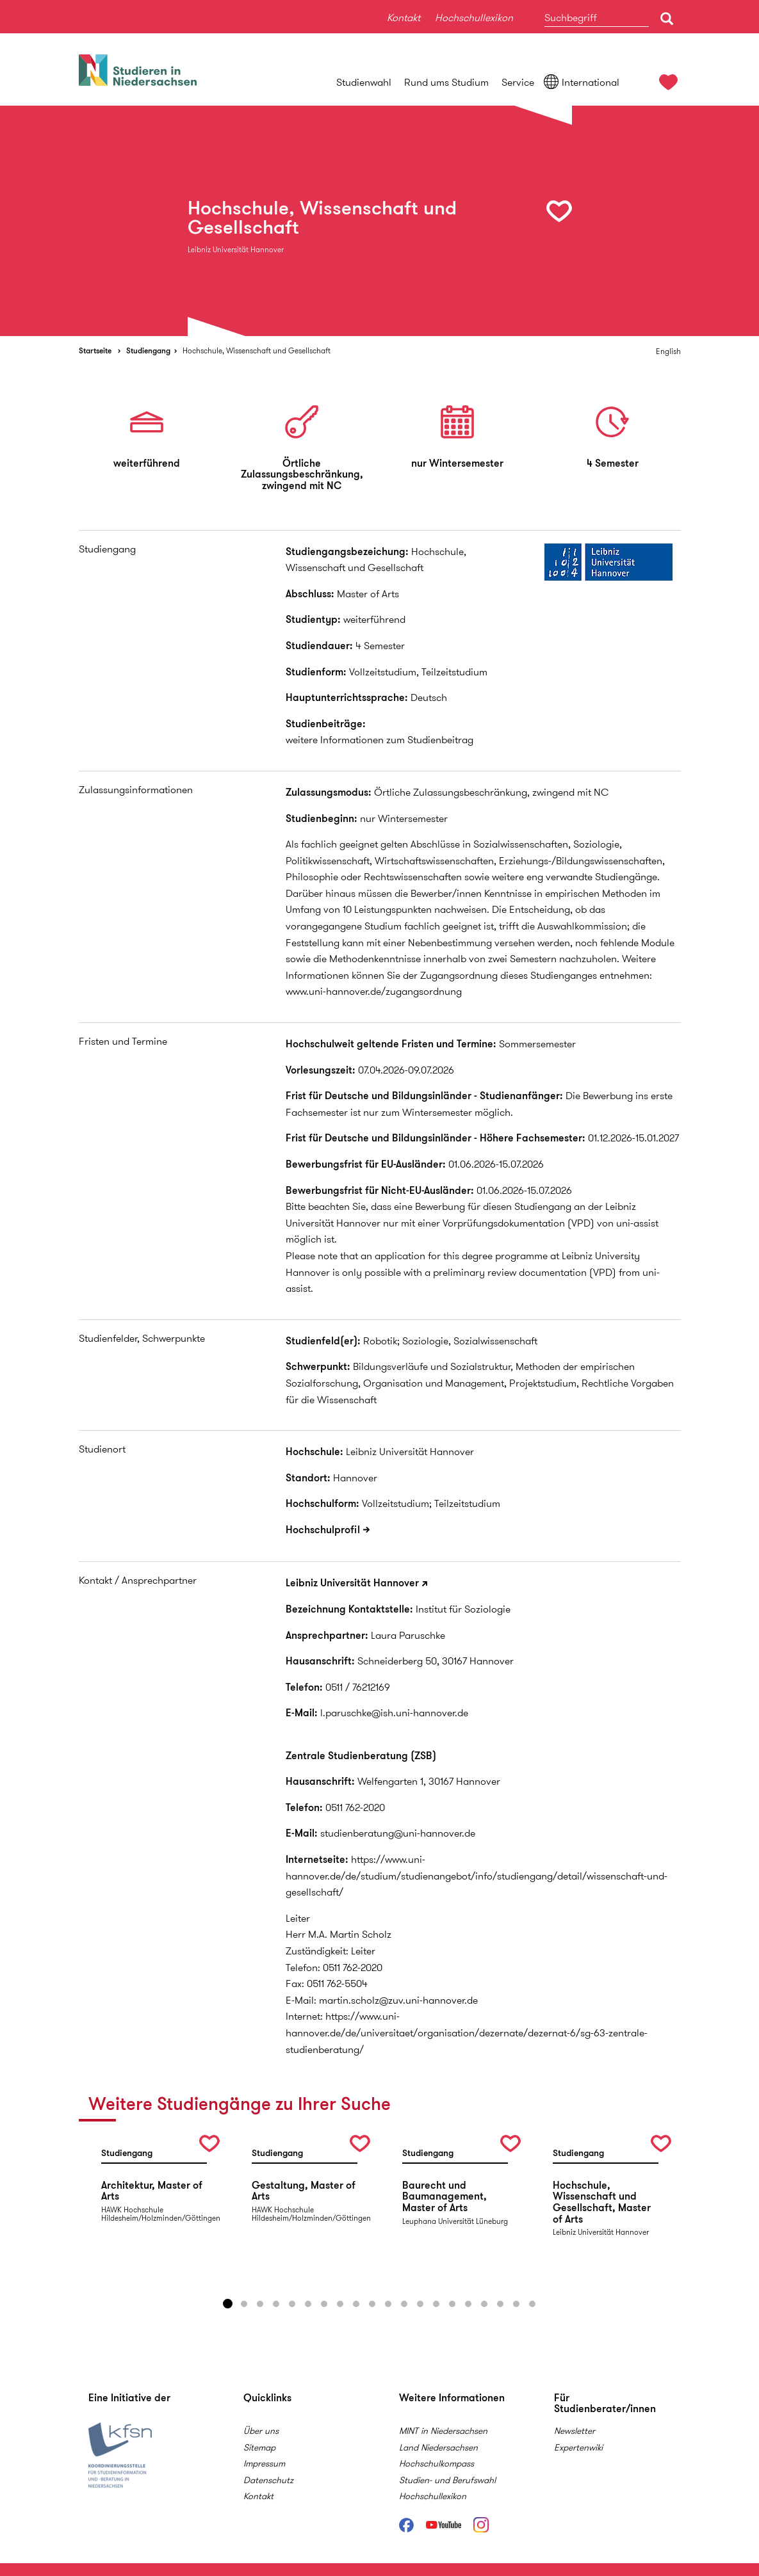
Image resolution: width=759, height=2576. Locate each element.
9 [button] (356, 2304)
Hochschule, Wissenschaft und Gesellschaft (257, 350)
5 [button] (292, 2304)
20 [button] (532, 2304)
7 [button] (324, 2304)
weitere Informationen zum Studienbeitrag (379, 739)
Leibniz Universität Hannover (352, 1582)
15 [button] (452, 2304)
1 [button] (228, 2304)
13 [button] (420, 2304)
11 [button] (388, 2304)
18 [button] (500, 2304)
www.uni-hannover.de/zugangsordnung (374, 991)
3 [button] (260, 2304)
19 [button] (516, 2304)
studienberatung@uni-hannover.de (397, 1833)
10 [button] (372, 2304)
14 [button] (436, 2304)
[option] (379, 221)
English (668, 351)
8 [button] (340, 2304)
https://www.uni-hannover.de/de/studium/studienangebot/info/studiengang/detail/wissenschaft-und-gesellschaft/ (476, 1875)
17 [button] (484, 2304)
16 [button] (468, 2304)
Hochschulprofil (323, 1529)
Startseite (95, 350)
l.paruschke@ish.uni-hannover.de (394, 1712)
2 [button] (244, 2304)
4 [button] (276, 2304)
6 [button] (308, 2304)
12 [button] (404, 2304)
